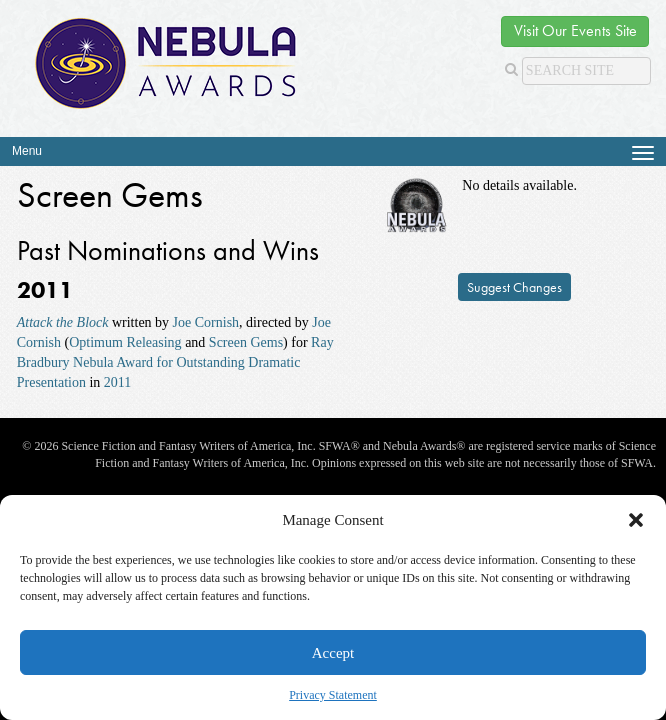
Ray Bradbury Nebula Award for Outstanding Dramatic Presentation (175, 362)
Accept (333, 653)
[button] (636, 520)
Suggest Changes (514, 287)
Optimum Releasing (125, 342)
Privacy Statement (333, 695)
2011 (117, 382)
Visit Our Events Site (575, 30)
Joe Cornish (206, 322)
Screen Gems (246, 342)
